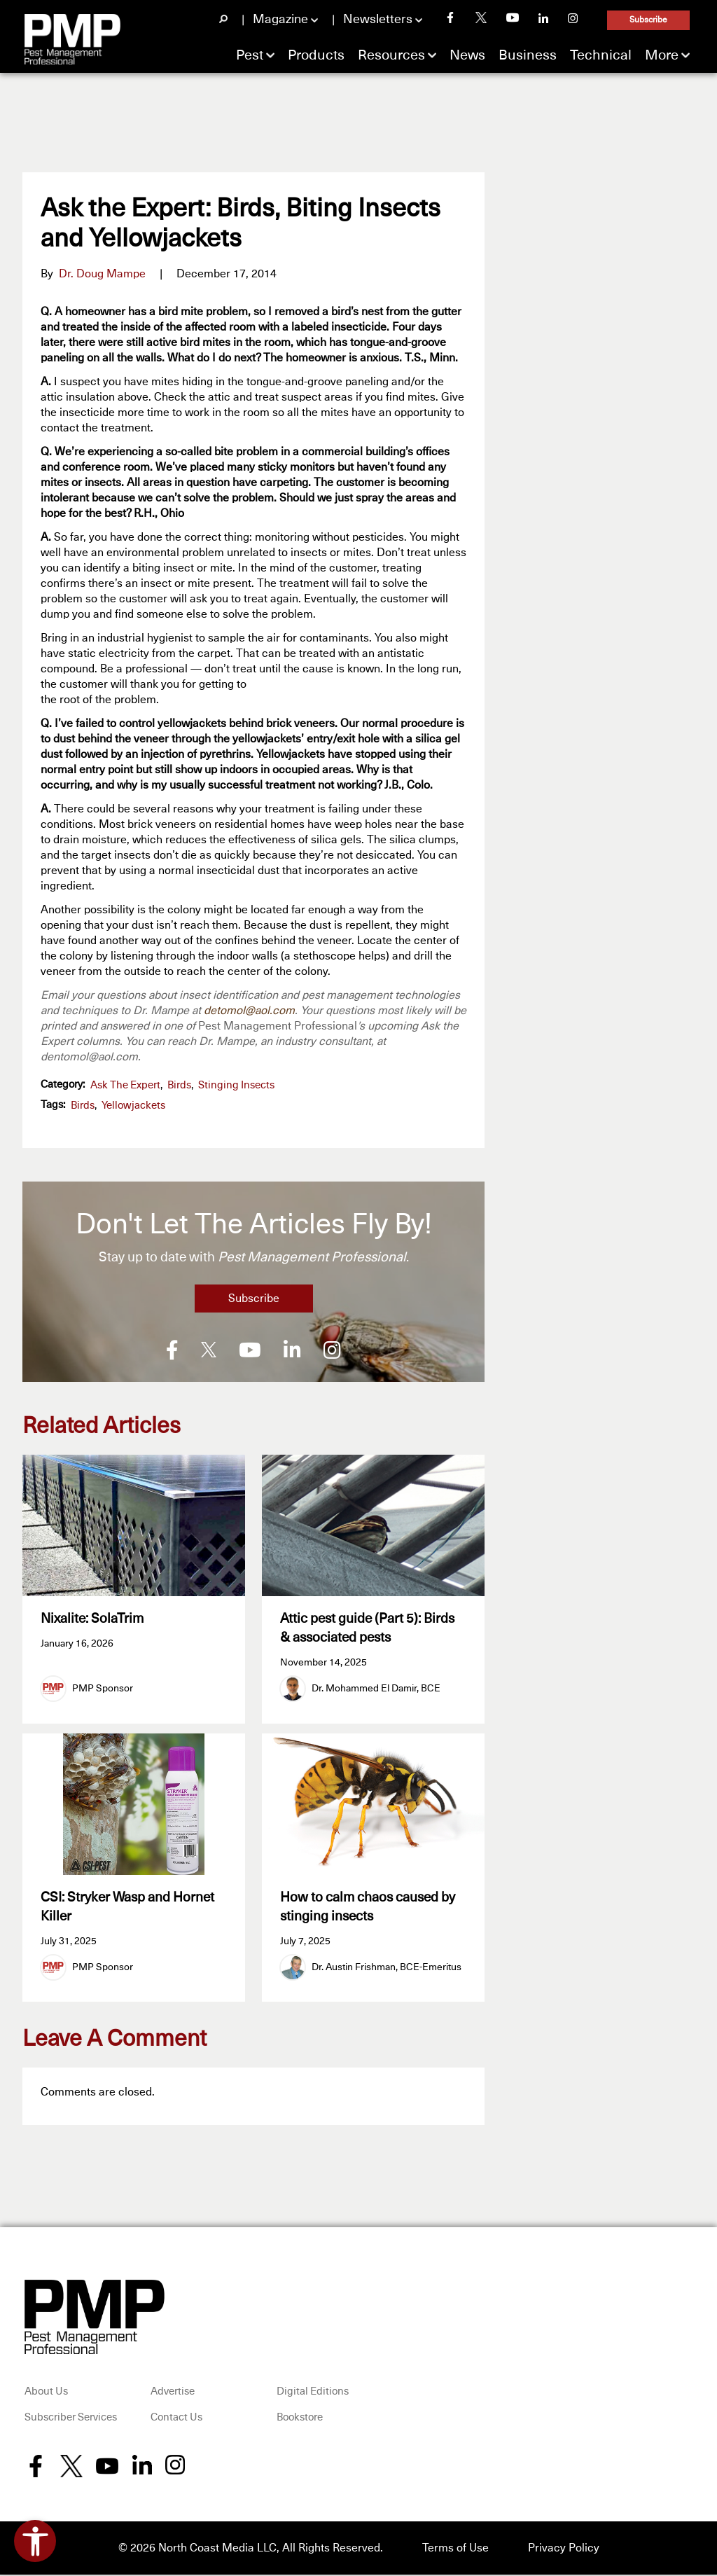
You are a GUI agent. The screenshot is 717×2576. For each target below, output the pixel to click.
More (661, 55)
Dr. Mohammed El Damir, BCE (376, 1689)
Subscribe (648, 20)
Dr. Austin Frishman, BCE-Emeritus (386, 1969)
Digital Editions (313, 2393)
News (467, 55)
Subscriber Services (71, 2419)
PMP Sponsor (102, 1689)
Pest (249, 55)
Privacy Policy (563, 2549)
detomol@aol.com (249, 1010)
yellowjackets (133, 1105)
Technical (601, 55)
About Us (46, 2393)
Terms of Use (455, 2549)
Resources (391, 55)
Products (316, 55)
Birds (179, 1085)
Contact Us (176, 2419)
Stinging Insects (236, 1085)
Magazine (280, 19)
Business (528, 55)
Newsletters (377, 19)
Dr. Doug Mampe (102, 273)
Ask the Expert (125, 1085)
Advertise (173, 2393)
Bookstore (300, 2419)
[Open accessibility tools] (35, 2541)
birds (83, 1105)
